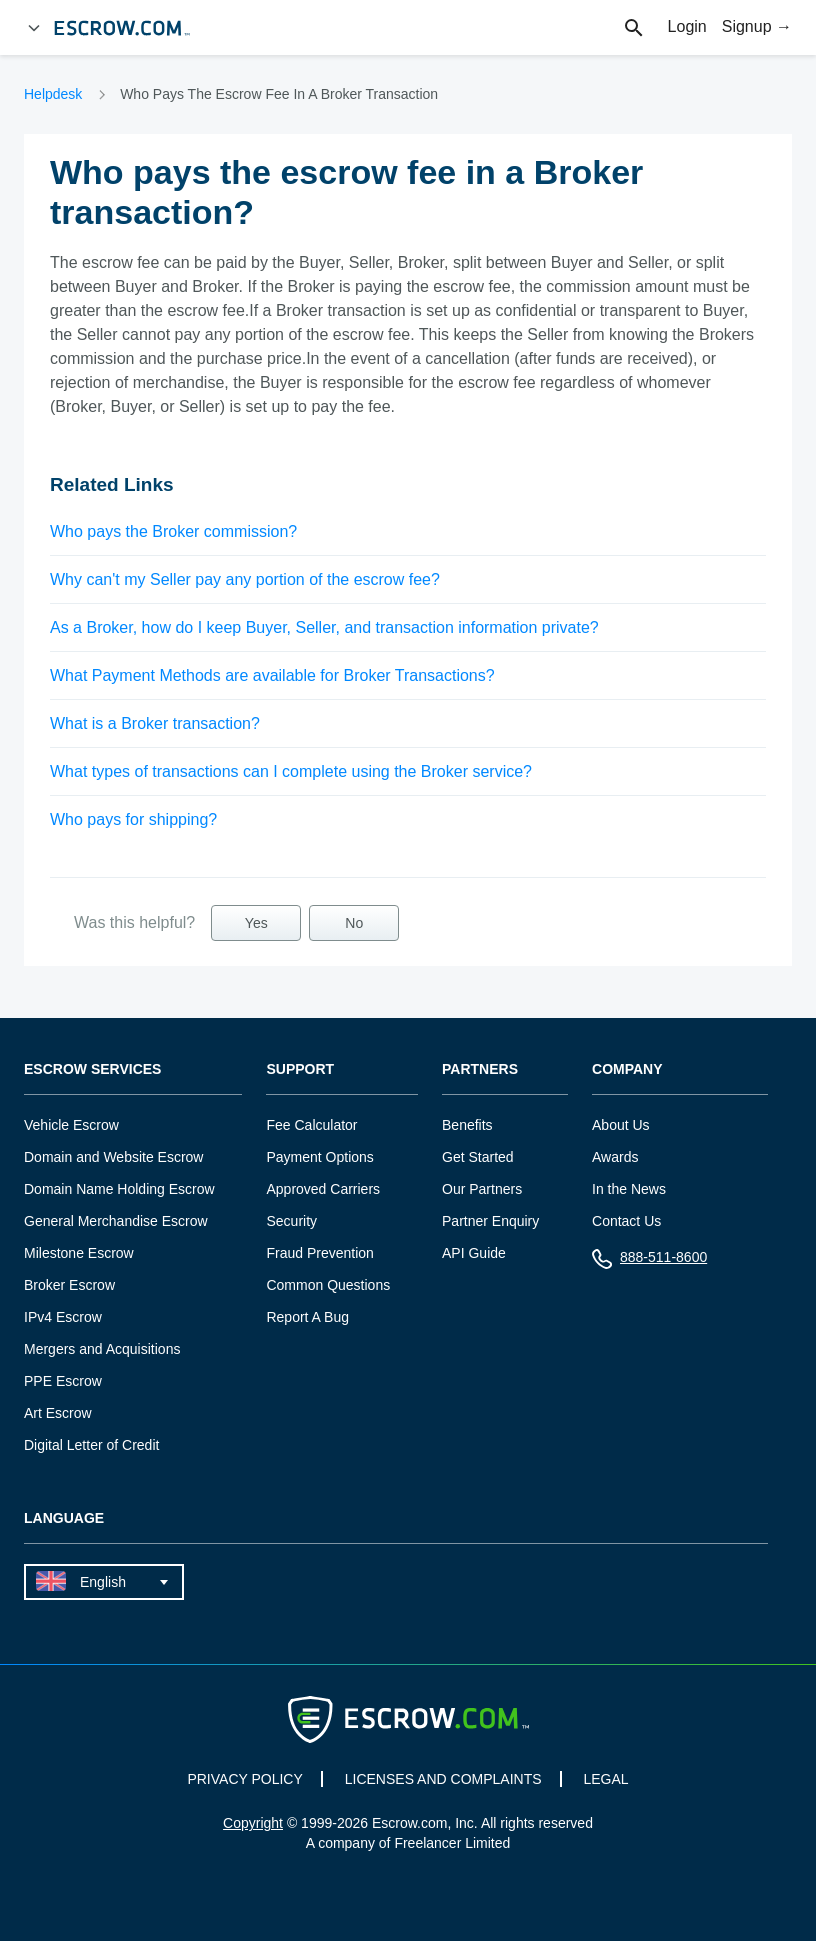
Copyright (253, 1823)
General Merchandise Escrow (116, 1221)
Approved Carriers (323, 1189)
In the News (629, 1189)
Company (627, 1069)
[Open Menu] (34, 28)
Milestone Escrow (79, 1253)
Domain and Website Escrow (113, 1157)
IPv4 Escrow (63, 1317)
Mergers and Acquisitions (102, 1349)
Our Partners (482, 1189)
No (354, 923)
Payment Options (319, 1157)
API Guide (474, 1253)
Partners (480, 1069)
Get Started (478, 1157)
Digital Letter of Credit (91, 1445)
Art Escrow (58, 1413)
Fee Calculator (311, 1125)
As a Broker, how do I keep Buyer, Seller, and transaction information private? (324, 627)
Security (291, 1221)
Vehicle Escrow (71, 1125)
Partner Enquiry (490, 1221)
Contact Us (626, 1221)
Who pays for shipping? (133, 819)
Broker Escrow (69, 1285)
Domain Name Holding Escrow (119, 1189)
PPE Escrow (63, 1381)
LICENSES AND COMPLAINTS (443, 1779)
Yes (256, 923)
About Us (621, 1125)
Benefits (467, 1125)
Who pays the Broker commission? (173, 531)
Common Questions (328, 1285)
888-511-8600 (649, 1261)
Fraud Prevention (319, 1253)
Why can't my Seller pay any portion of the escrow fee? (245, 579)
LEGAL (605, 1779)
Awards (615, 1157)
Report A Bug (307, 1317)
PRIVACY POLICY (244, 1779)
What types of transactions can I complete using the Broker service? (291, 771)
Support (300, 1069)
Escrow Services (92, 1069)
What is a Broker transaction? (155, 723)
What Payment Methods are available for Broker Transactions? (272, 675)
